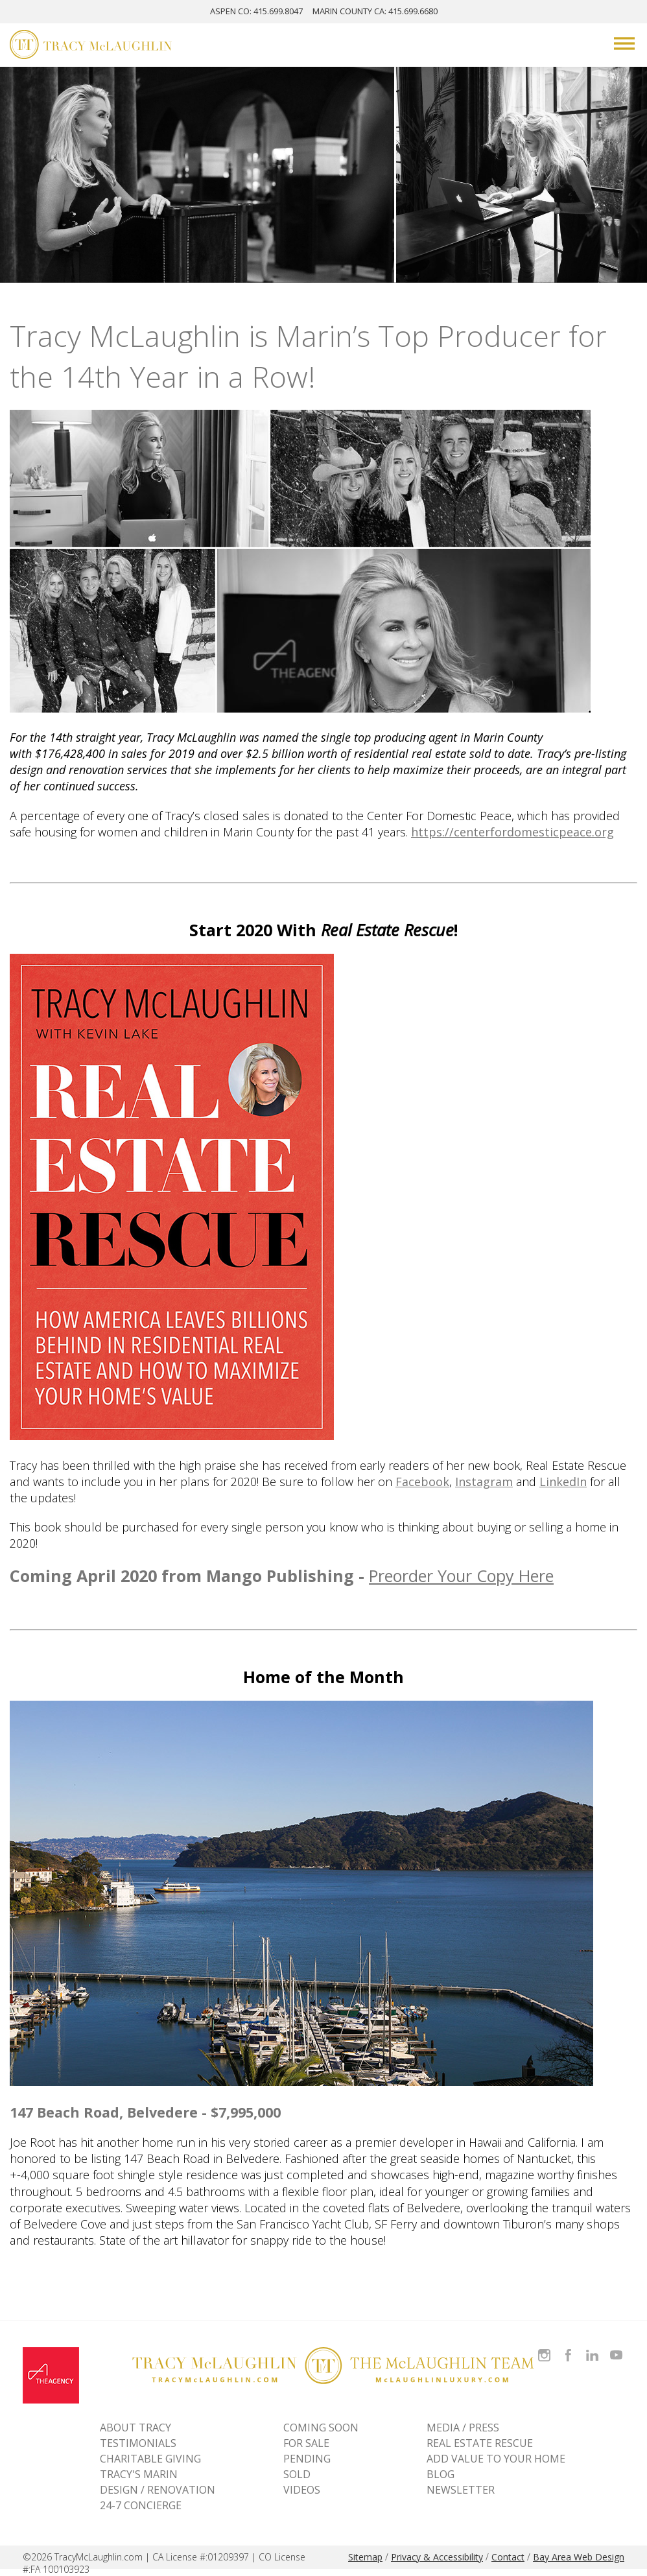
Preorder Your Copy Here (461, 1576)
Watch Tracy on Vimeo (617, 2347)
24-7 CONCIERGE (141, 2505)
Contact (507, 2557)
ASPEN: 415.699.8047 (256, 11)
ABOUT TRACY (135, 2427)
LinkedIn (563, 1481)
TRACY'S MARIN (139, 2474)
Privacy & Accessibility (437, 2557)
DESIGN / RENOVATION (157, 2490)
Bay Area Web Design (578, 2557)
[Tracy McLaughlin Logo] (91, 46)
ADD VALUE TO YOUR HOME (496, 2459)
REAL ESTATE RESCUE (480, 2443)
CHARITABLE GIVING (150, 2459)
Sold (297, 2474)
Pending (307, 2459)
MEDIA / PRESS (463, 2427)
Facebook (422, 1481)
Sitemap (365, 2557)
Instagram (484, 1481)
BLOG (440, 2474)
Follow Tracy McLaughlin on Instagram (544, 2347)
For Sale (306, 2443)
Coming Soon (321, 2427)
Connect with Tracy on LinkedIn (592, 2347)
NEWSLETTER (461, 2490)
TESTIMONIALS (138, 2443)
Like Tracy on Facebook (569, 2347)
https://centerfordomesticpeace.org (512, 832)
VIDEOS (301, 2490)
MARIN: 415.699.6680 (375, 11)
